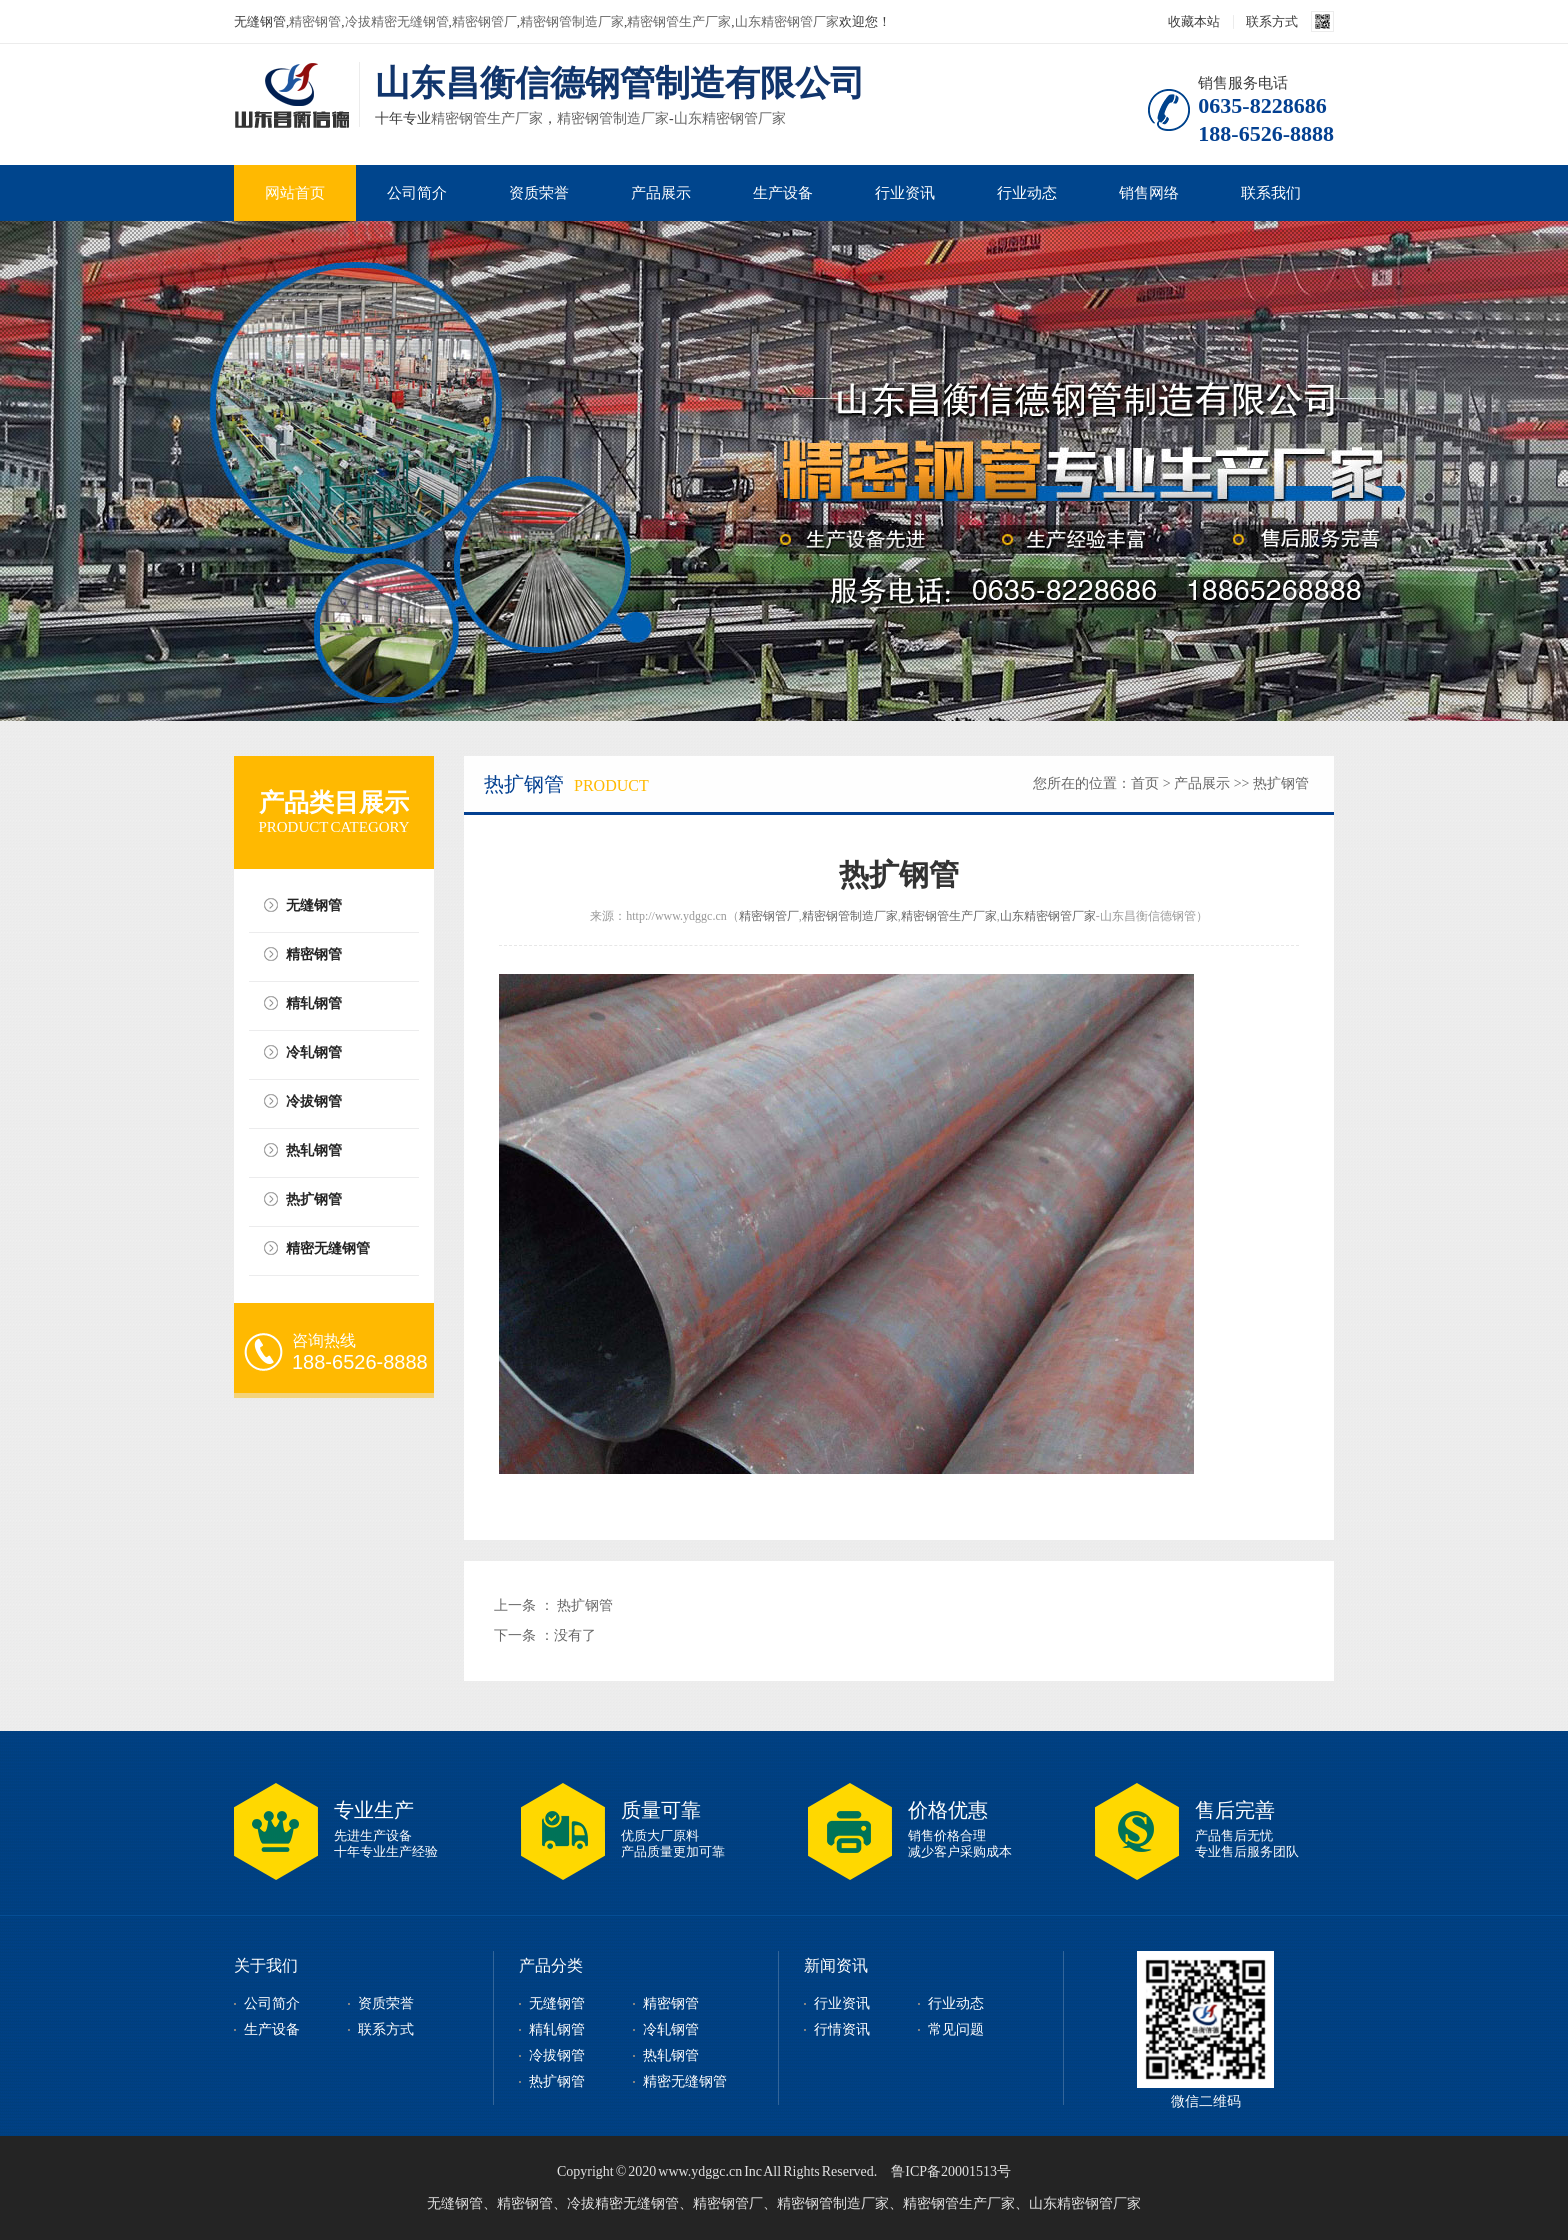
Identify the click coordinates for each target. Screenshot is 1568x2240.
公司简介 (417, 193)
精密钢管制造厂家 (572, 21)
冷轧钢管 (314, 1052)
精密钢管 (315, 21)
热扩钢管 (314, 1199)
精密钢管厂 (484, 21)
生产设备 (783, 193)
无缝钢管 (314, 905)
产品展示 (661, 193)
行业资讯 (905, 193)
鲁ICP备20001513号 (951, 2171)
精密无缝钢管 (328, 1248)
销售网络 (1149, 193)
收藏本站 (1194, 21)
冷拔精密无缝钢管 (397, 21)
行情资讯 (842, 2029)
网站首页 (295, 193)
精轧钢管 (314, 1003)
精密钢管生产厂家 (679, 21)
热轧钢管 (314, 1150)
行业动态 (1027, 193)
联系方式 (1272, 21)
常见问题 (956, 2029)
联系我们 (1271, 193)
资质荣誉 (539, 193)
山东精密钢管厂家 (787, 21)
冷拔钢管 (314, 1101)
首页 (1145, 783)
